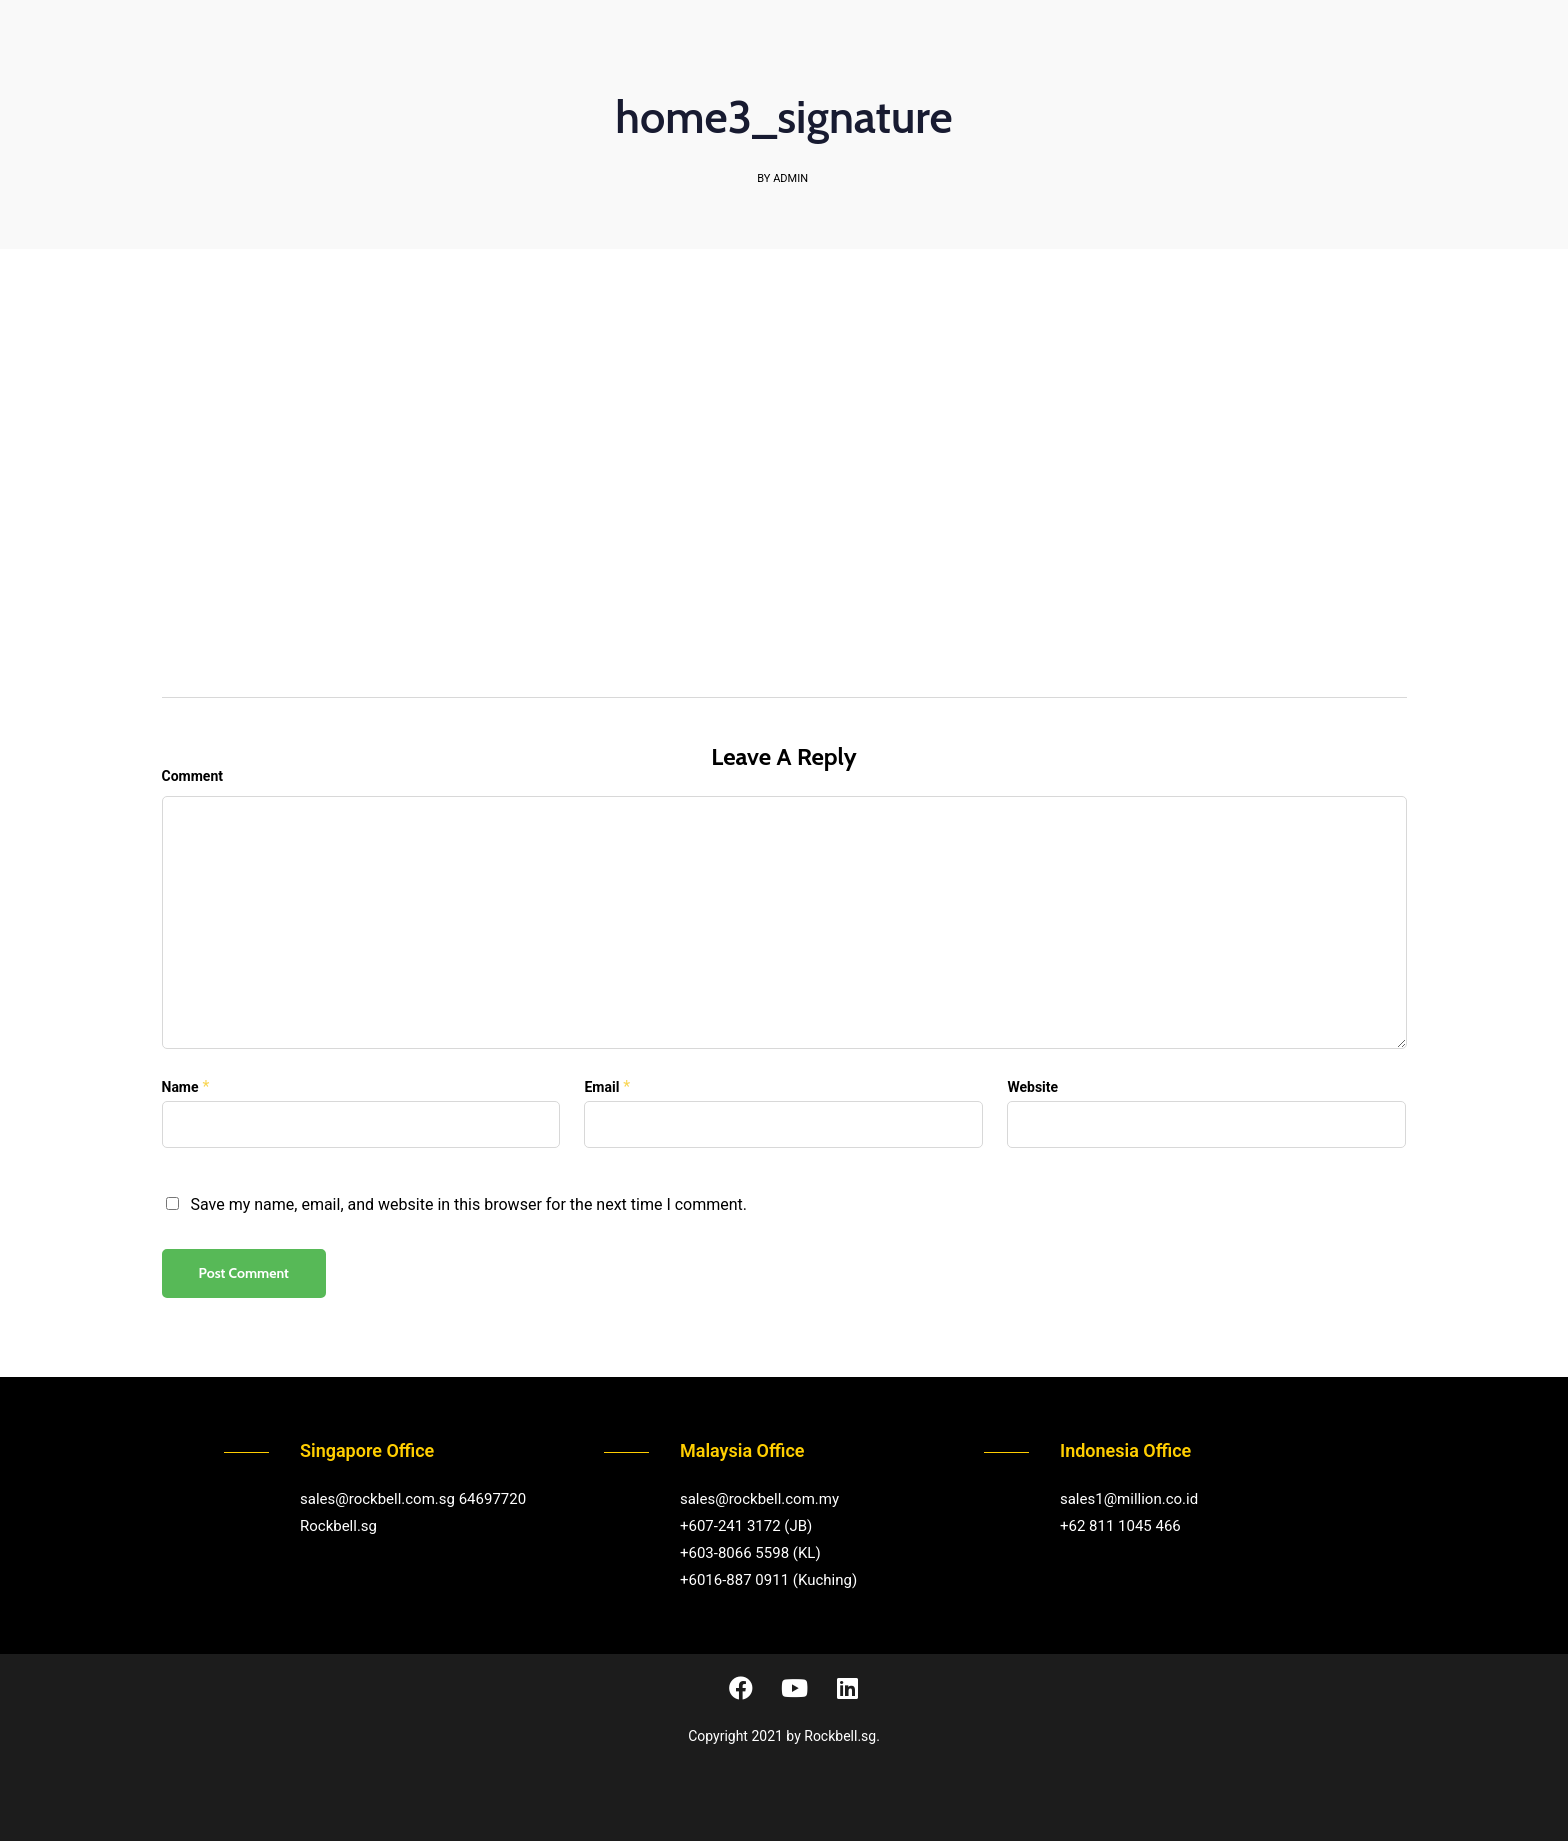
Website (1032, 1087)
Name (180, 1087)
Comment (192, 776)
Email (601, 1087)
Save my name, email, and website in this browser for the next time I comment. (468, 1204)
